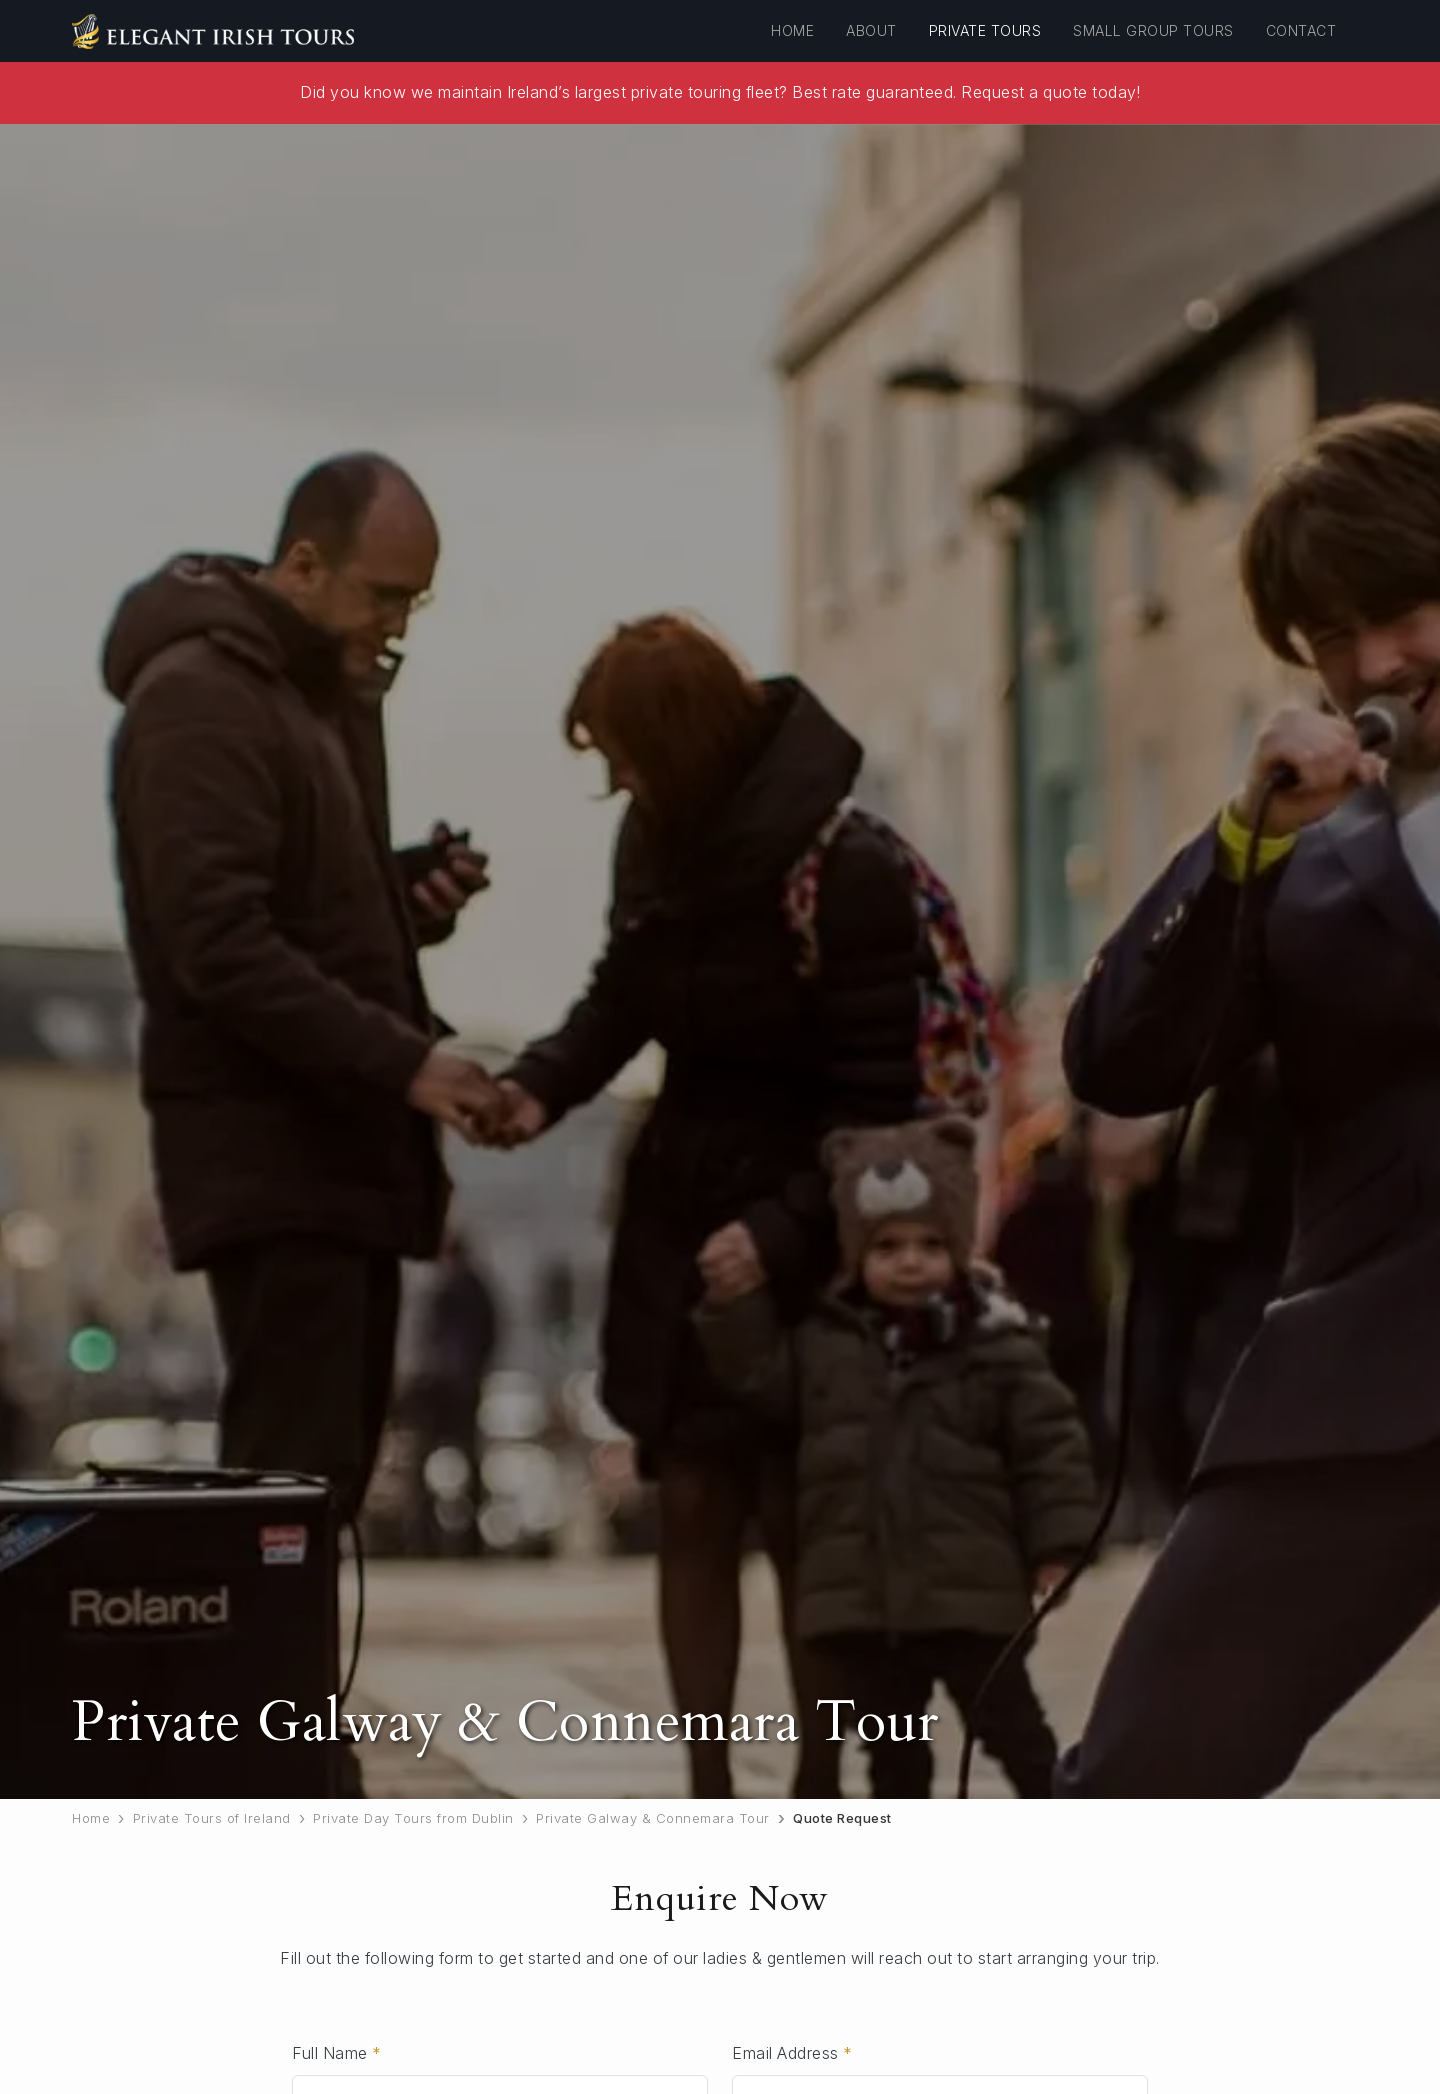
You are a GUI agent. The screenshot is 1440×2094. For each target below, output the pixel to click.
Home (792, 30)
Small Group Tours (1153, 30)
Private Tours (985, 30)
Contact (1301, 30)
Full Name (337, 2053)
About (871, 30)
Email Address (792, 2053)
